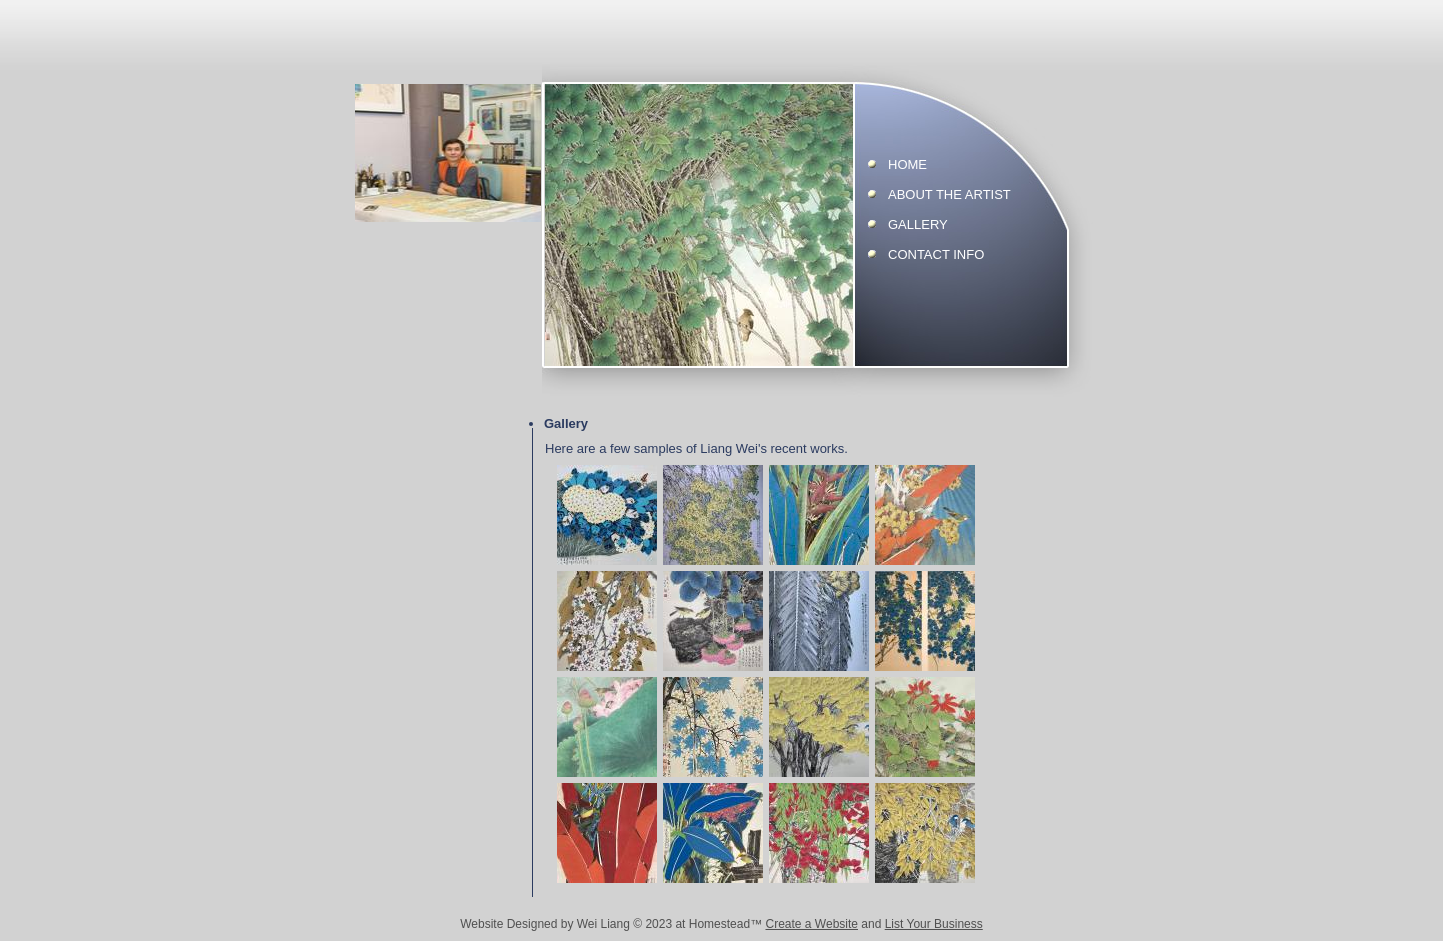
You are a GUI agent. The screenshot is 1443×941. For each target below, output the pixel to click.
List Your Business (934, 924)
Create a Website (811, 924)
